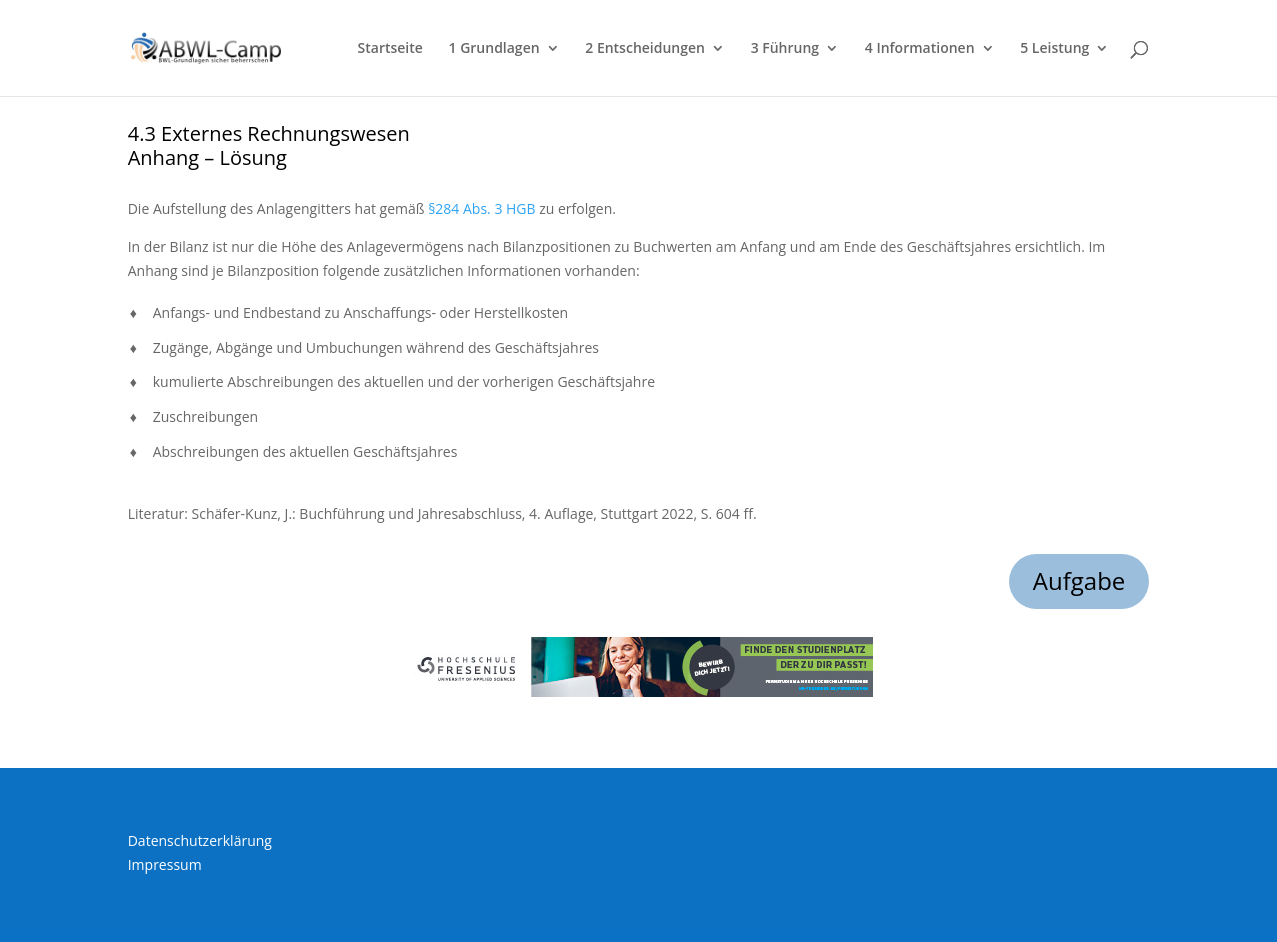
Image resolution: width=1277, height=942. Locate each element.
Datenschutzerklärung (200, 840)
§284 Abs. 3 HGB (481, 208)
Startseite (390, 49)
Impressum (165, 864)
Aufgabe (1079, 580)
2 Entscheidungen (645, 49)
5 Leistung (1054, 49)
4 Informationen (920, 49)
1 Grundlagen (494, 49)
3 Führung (785, 49)
